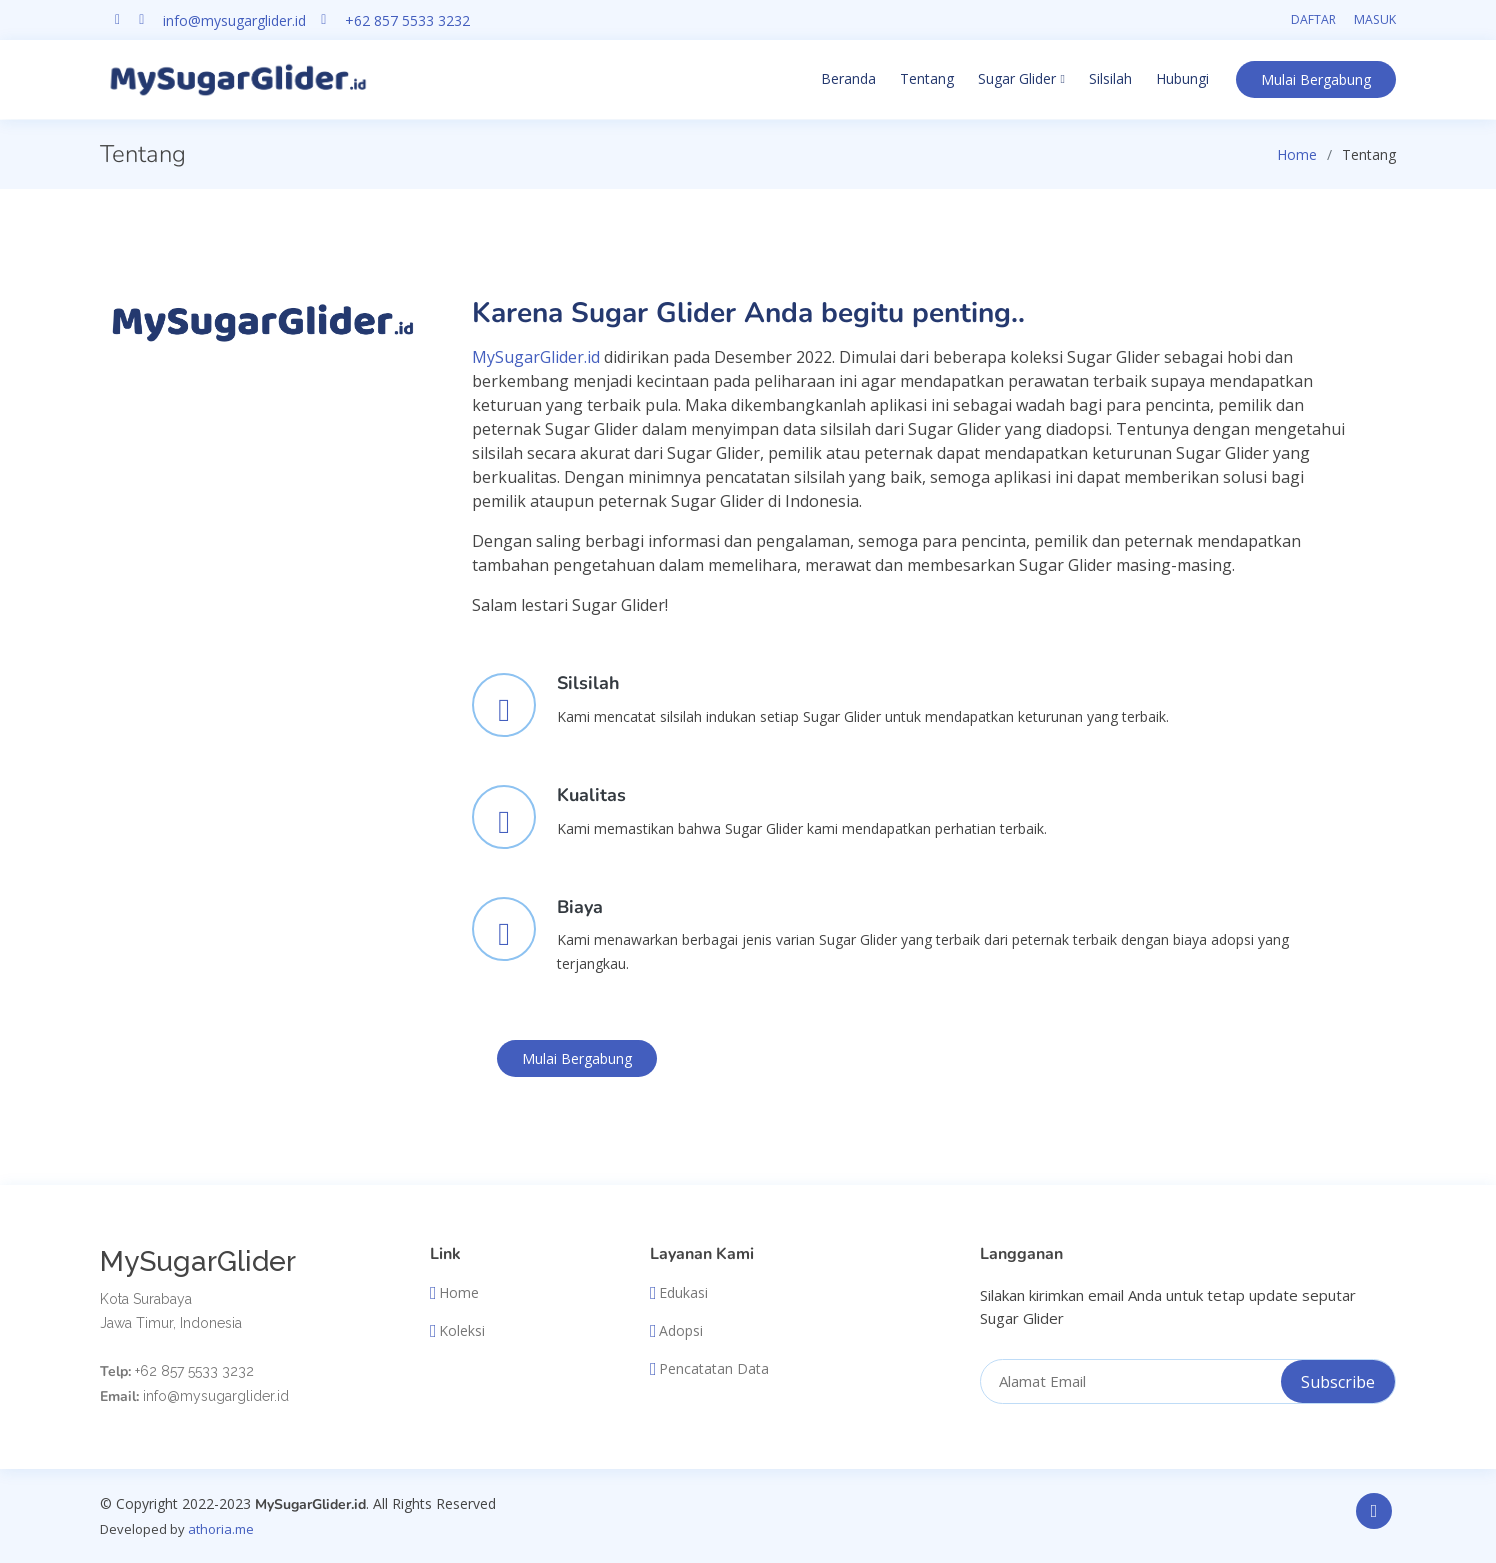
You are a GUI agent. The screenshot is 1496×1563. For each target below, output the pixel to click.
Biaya (580, 907)
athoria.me (221, 1529)
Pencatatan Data (714, 1369)
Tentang (927, 78)
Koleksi (462, 1331)
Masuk (1375, 19)
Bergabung (1316, 79)
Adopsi (681, 1331)
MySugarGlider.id (536, 357)
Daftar (1313, 19)
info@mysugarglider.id (234, 20)
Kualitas (591, 795)
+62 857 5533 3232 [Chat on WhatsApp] (407, 20)
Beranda (848, 78)
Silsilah (1110, 78)
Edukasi (683, 1293)
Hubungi (1182, 78)
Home (1297, 154)
